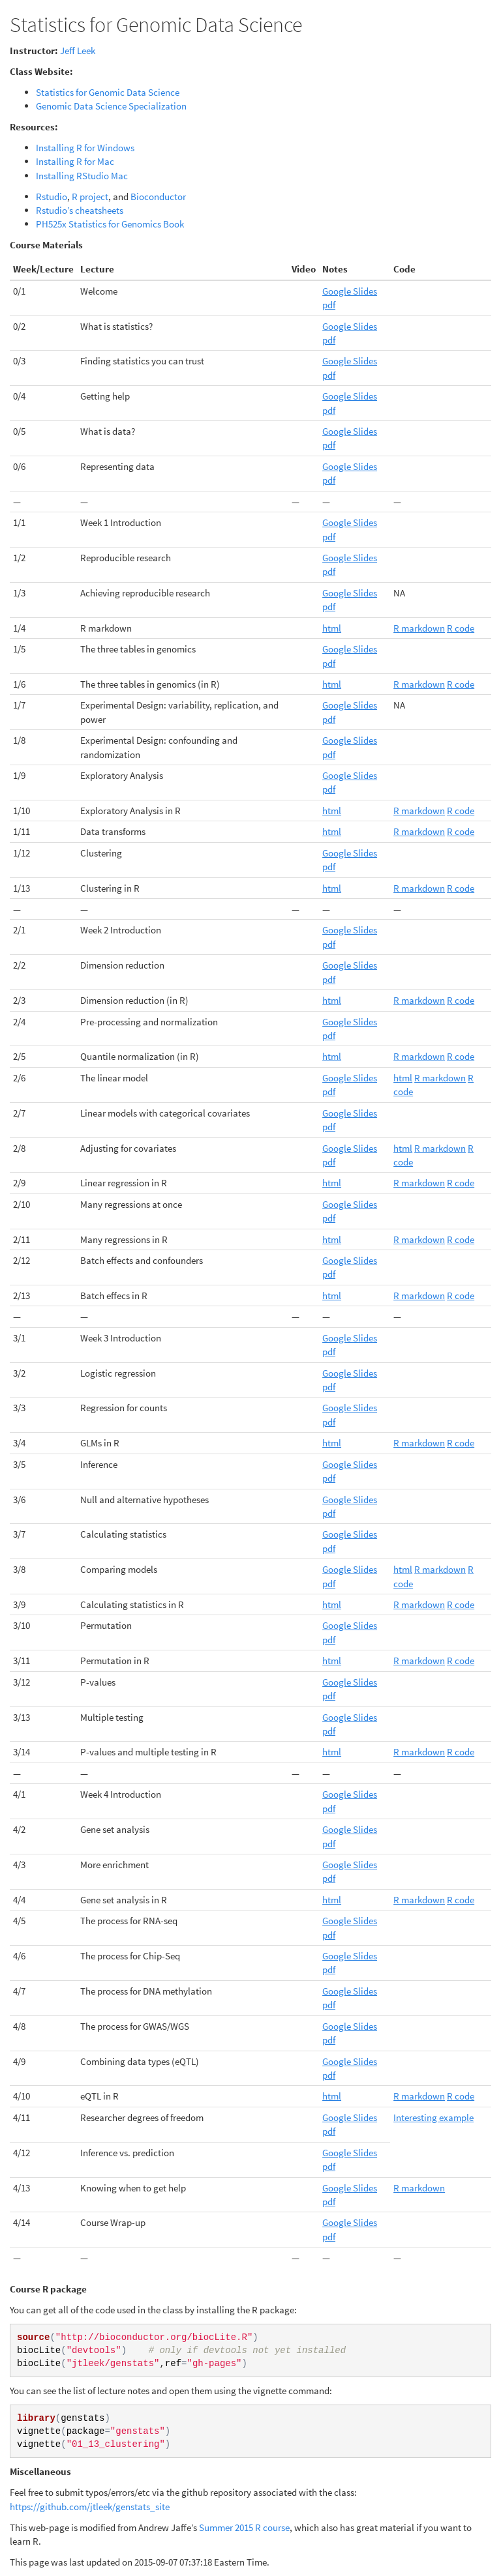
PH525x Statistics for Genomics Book (110, 224)
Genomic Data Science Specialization (111, 106)
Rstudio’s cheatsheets (79, 210)
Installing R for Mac (75, 161)
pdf (328, 305)
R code (460, 628)
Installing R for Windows (85, 147)
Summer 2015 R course (244, 2527)
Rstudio (51, 196)
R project (90, 196)
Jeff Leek (77, 50)
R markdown (419, 628)
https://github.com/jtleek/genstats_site (90, 2506)
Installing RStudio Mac (82, 175)
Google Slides (349, 291)
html (331, 628)
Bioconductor (158, 196)
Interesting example (433, 2117)
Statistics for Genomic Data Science (107, 92)
